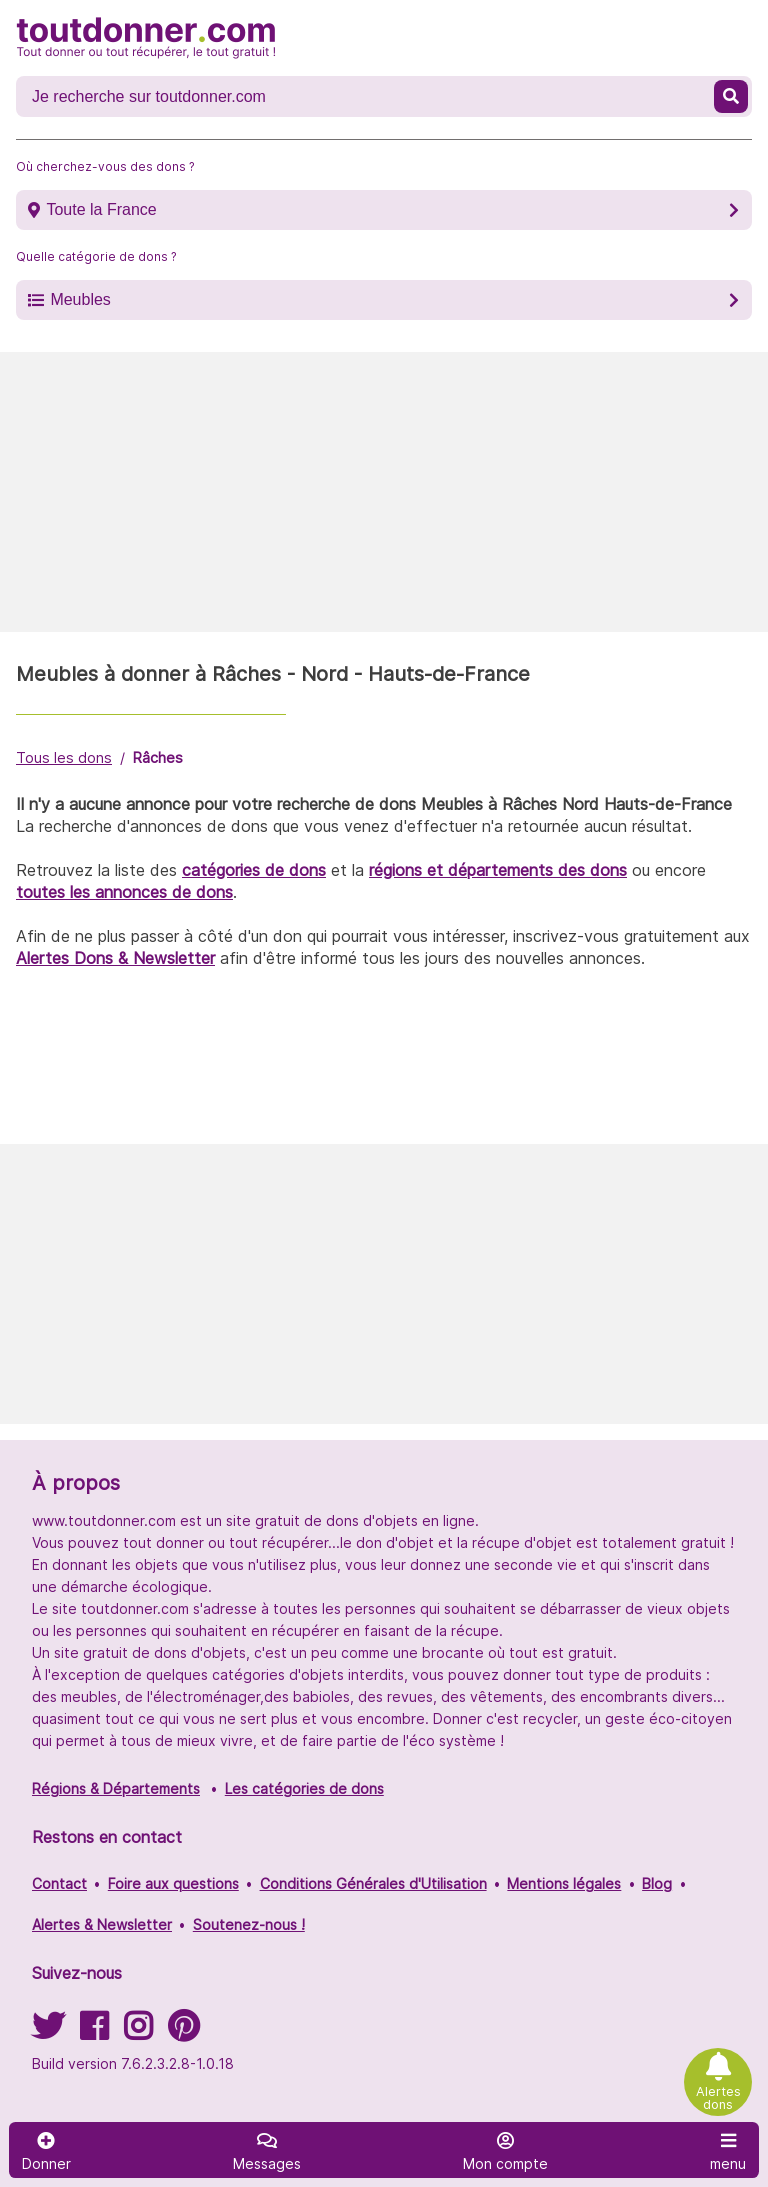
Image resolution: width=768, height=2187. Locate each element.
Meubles (80, 299)
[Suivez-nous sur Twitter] (48, 2032)
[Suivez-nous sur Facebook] (94, 2032)
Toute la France (101, 209)
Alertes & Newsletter (102, 1924)
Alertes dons (718, 2098)
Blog (657, 1883)
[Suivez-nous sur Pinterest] (183, 2032)
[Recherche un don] (367, 97)
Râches (158, 757)
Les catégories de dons (304, 1788)
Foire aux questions (173, 1883)
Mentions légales (564, 1883)
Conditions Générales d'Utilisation (373, 1883)
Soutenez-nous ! (249, 1924)
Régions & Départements (116, 1788)
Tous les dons (64, 757)
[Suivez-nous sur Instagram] (138, 2032)
